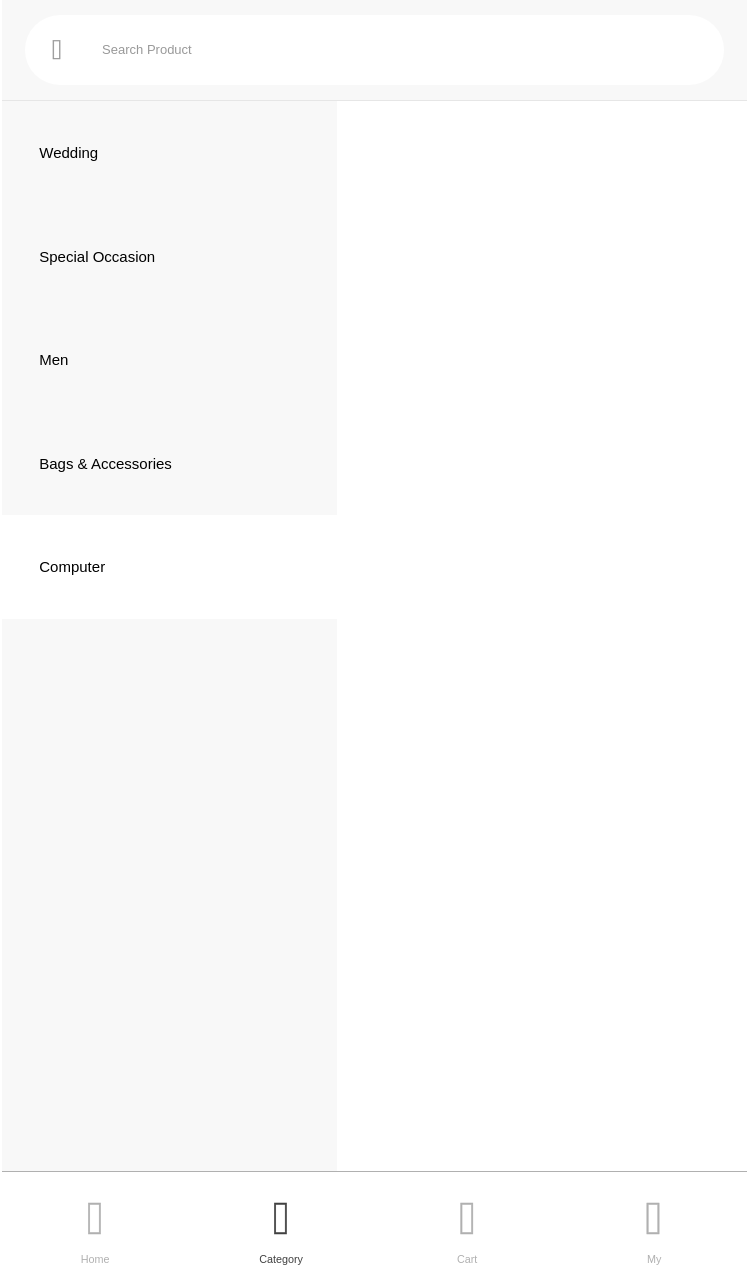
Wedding (68, 152)
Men (53, 359)
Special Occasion (97, 256)
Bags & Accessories (105, 463)
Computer (72, 566)
